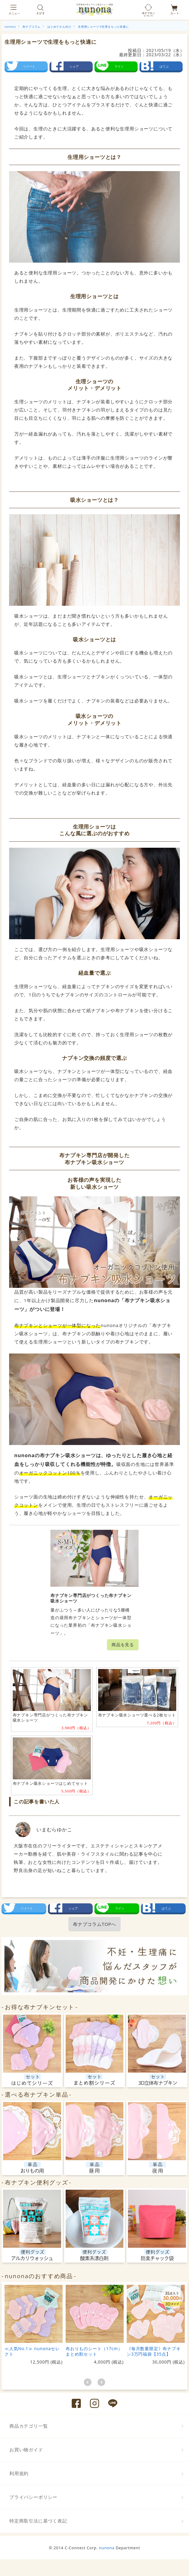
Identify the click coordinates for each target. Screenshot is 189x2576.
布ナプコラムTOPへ (94, 1924)
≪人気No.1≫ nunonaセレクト (32, 2351)
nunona (107, 2547)
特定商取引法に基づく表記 (38, 2521)
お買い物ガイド (26, 2450)
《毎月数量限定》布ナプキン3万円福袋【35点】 (154, 2351)
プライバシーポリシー (33, 2497)
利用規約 (19, 2473)
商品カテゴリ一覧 (28, 2426)
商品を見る (123, 1644)
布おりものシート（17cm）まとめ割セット (94, 2351)
